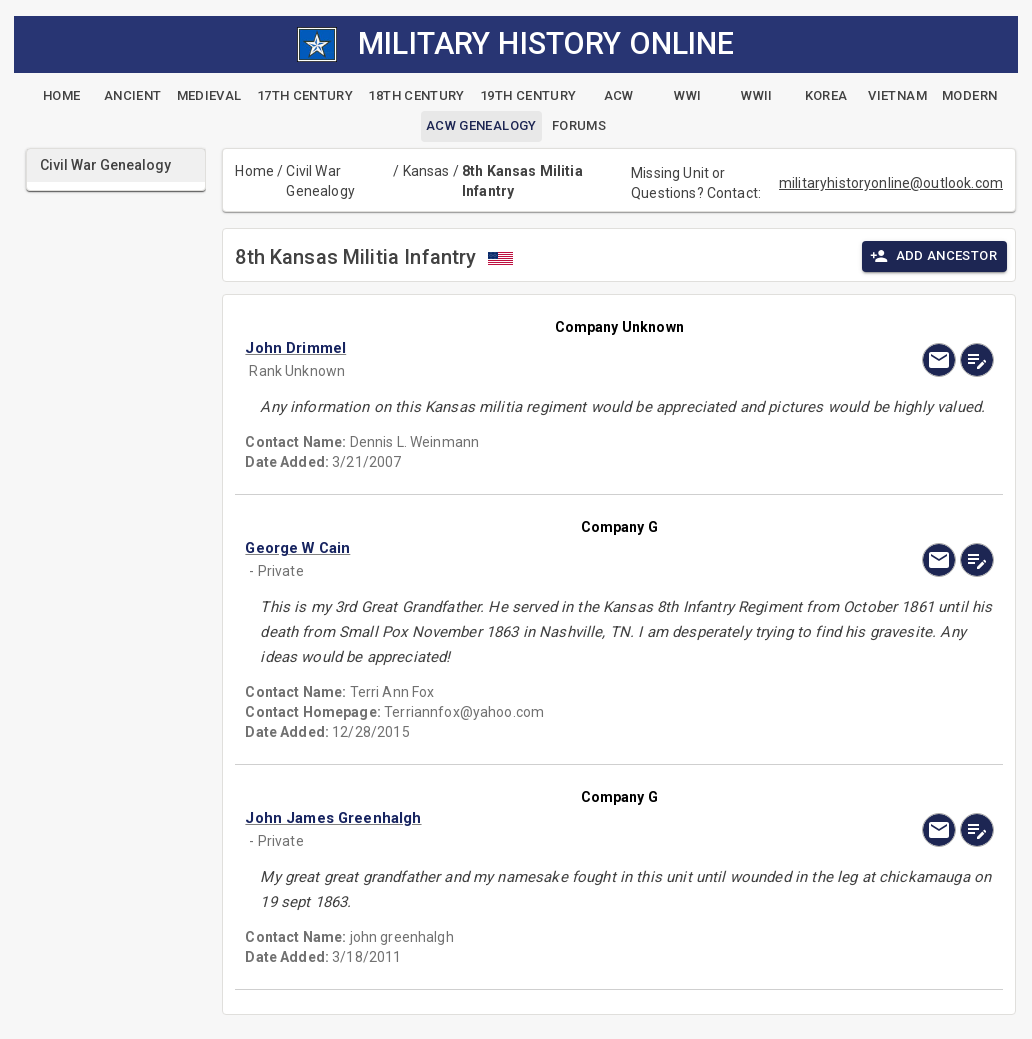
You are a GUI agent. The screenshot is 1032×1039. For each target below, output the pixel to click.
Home (254, 171)
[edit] (977, 360)
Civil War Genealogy (320, 181)
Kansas (426, 171)
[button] (506, 348)
